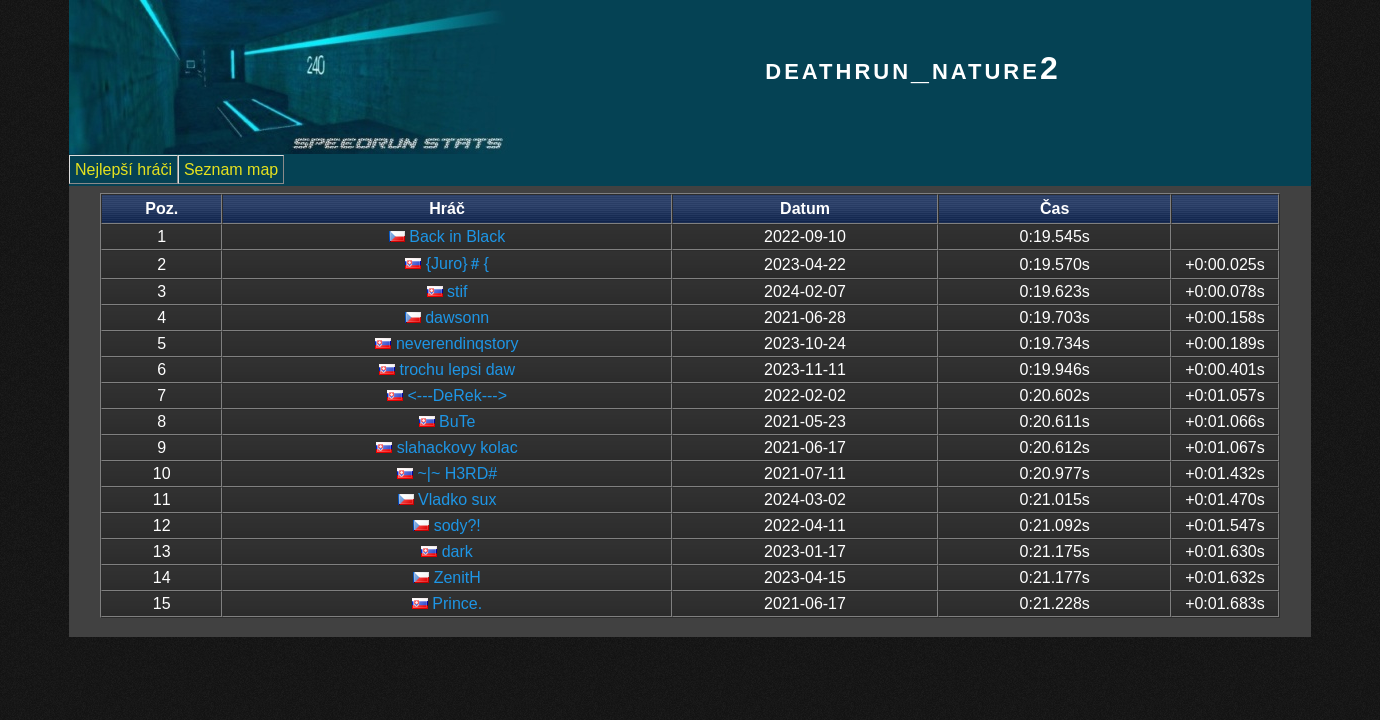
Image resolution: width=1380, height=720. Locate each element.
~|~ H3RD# (457, 473)
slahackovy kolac (457, 447)
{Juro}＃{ (457, 263)
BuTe (457, 421)
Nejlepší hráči (123, 169)
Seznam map (231, 169)
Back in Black (457, 236)
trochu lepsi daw (457, 369)
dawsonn (457, 317)
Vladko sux (457, 499)
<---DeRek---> (457, 395)
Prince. (457, 603)
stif (457, 291)
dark (457, 551)
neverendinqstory (457, 343)
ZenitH (457, 577)
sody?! (457, 525)
